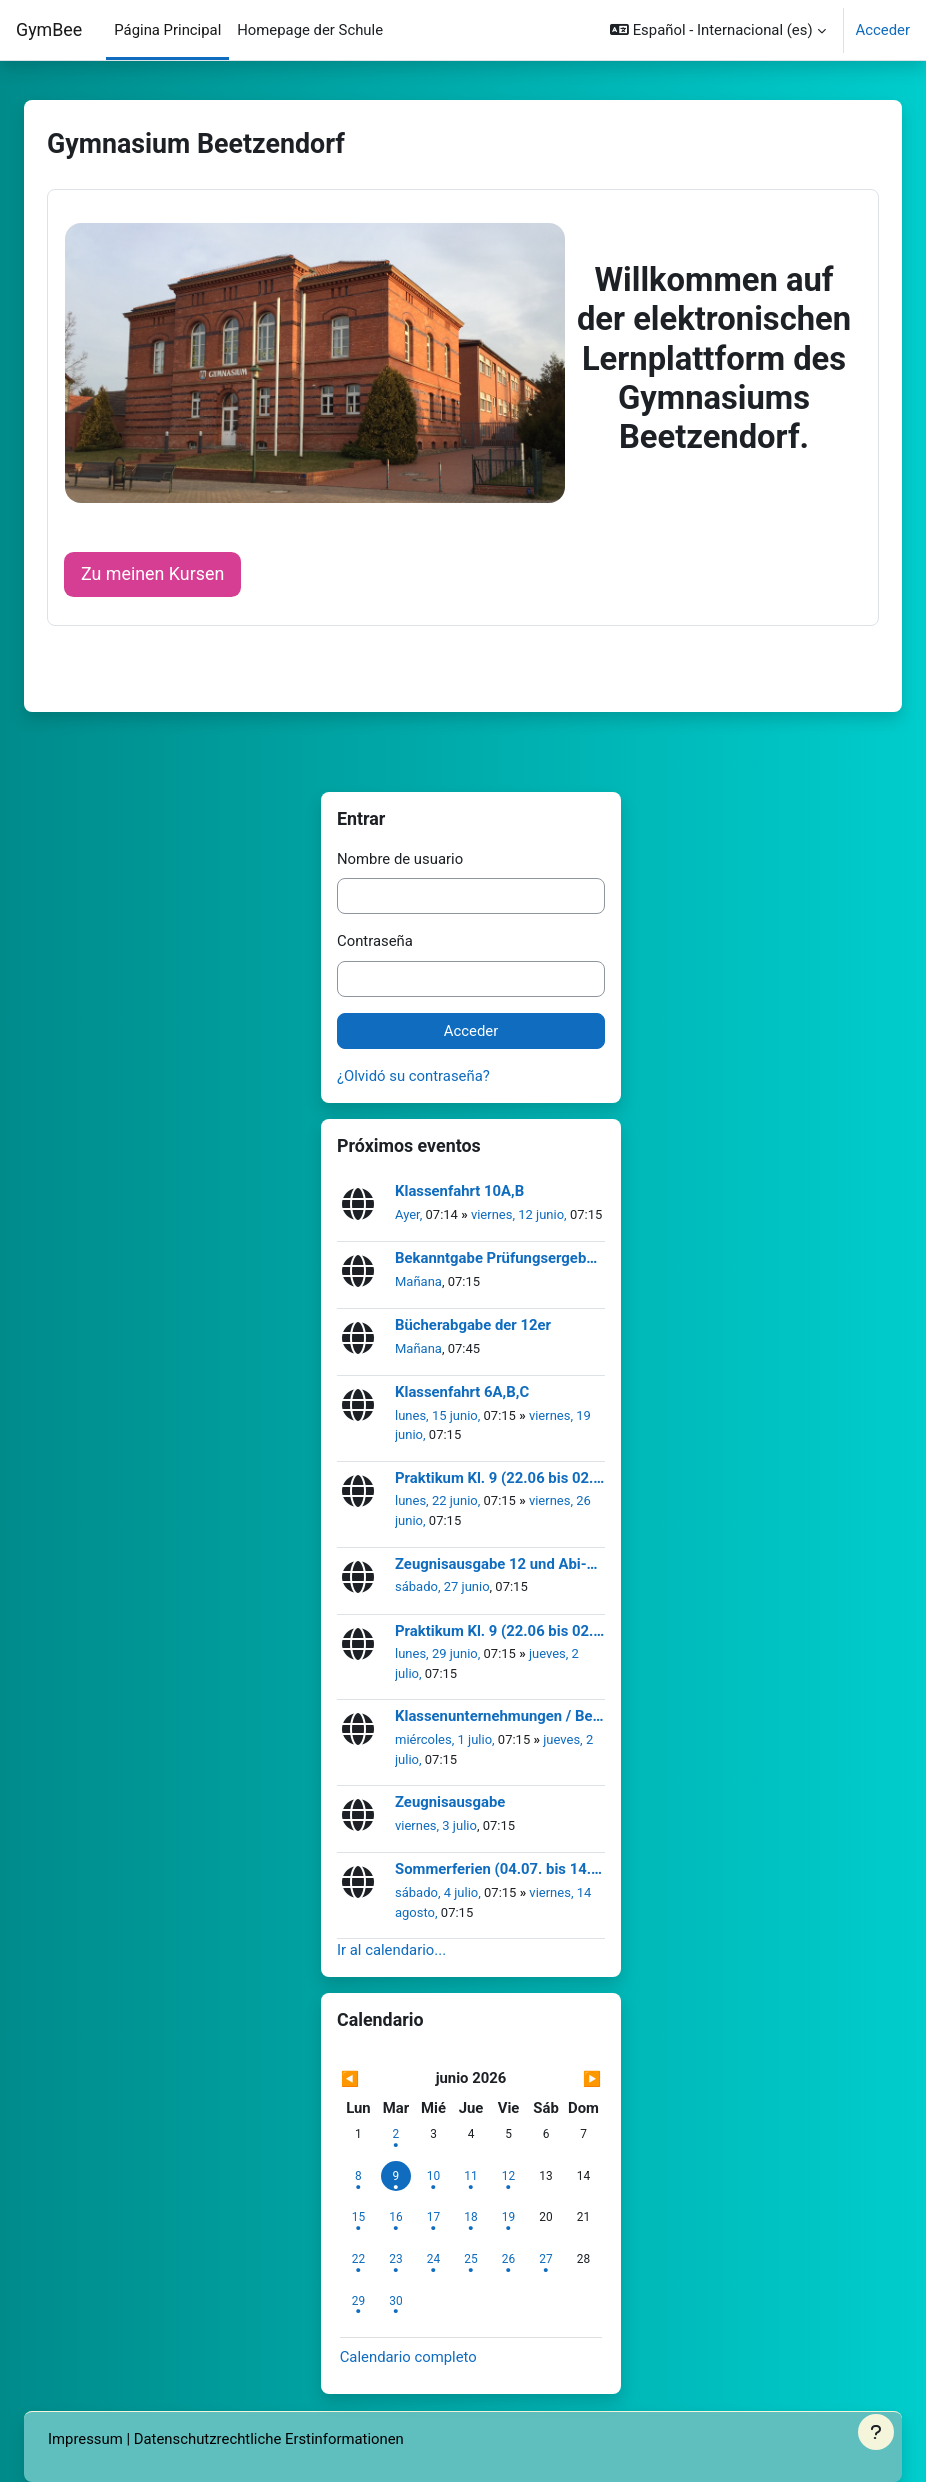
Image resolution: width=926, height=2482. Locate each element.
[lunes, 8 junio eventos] (358, 2176)
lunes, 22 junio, (439, 1500)
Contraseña (375, 941)
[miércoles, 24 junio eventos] (433, 2259)
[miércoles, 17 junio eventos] (433, 2217)
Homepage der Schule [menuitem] (310, 30)
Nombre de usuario (400, 859)
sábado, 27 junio (442, 1586)
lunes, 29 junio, (439, 1653)
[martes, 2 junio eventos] (396, 2134)
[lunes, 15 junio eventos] (358, 2217)
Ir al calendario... (391, 1950)
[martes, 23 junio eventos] (396, 2259)
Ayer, (410, 1214)
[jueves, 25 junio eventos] (471, 2259)
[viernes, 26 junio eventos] (509, 2259)
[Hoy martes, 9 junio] (396, 2176)
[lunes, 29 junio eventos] (358, 2301)
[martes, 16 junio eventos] (396, 2217)
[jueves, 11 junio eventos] (471, 2176)
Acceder (883, 30)
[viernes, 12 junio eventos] (509, 2176)
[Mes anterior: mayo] (379, 2079)
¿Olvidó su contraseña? (413, 1076)
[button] (717, 30)
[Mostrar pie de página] (876, 2432)
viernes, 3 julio (436, 1825)
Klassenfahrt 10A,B (459, 1191)
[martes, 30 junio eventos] (396, 2301)
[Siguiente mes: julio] (563, 2079)
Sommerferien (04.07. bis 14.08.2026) (500, 1869)
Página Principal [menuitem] (167, 30)
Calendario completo (408, 2357)
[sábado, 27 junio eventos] (546, 2259)
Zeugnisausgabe (450, 1802)
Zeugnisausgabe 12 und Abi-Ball (500, 1564)
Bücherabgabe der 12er (473, 1325)
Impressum (85, 2439)
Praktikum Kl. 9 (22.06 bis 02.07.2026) (500, 1478)
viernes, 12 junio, (520, 1214)
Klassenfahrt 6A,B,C (462, 1392)
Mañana (418, 1281)
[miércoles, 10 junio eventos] (433, 2176)
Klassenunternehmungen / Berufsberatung (500, 1716)
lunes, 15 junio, (439, 1415)
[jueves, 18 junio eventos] (471, 2217)
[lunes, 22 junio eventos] (358, 2259)
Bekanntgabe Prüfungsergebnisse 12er (500, 1258)
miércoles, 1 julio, (446, 1739)
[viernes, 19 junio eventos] (509, 2217)
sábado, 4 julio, (439, 1892)
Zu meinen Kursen (152, 573)
